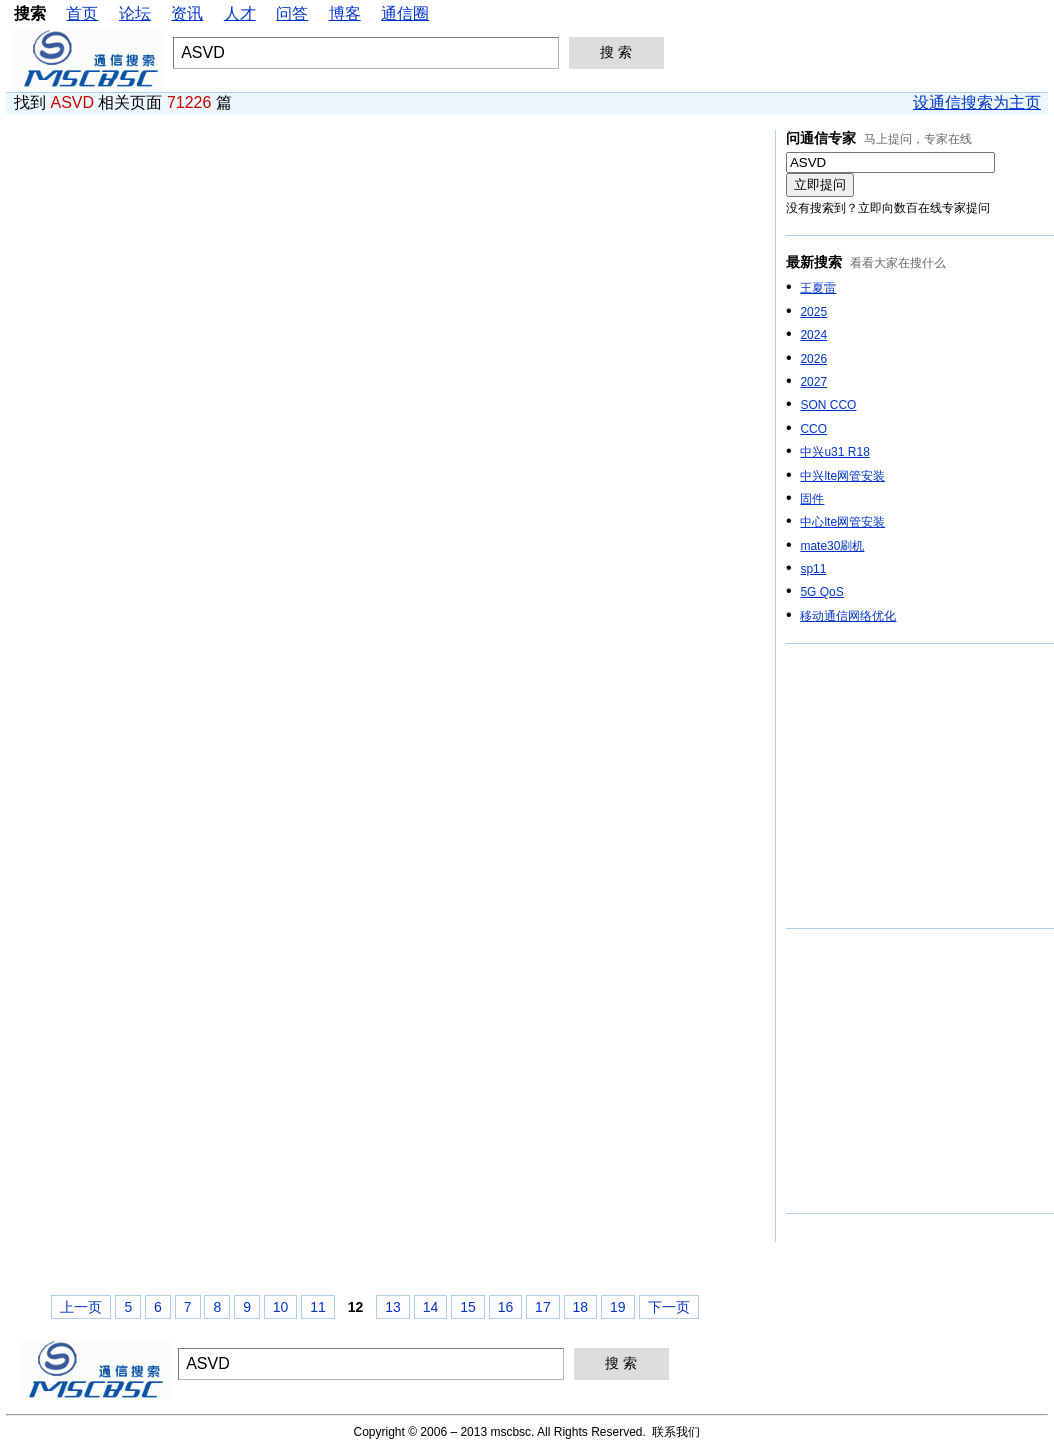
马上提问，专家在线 (918, 139)
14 (431, 1307)
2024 (813, 335)
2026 (813, 359)
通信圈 (405, 13)
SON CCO (828, 405)
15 (468, 1307)
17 (543, 1307)
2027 (813, 382)
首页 (82, 13)
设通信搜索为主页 (977, 102)
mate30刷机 (832, 546)
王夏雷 (818, 288)
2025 (813, 312)
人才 (240, 13)
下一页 (669, 1307)
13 (393, 1307)
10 (281, 1307)
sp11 (813, 569)
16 (506, 1307)
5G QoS (821, 592)
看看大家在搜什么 (898, 263)
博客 (345, 13)
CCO (813, 429)
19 (618, 1307)
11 (318, 1307)
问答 (292, 13)
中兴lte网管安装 (842, 476)
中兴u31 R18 (834, 452)
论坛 (135, 13)
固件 (812, 499)
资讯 (187, 13)
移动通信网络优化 (848, 616)
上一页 (81, 1307)
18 (581, 1307)
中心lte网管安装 (842, 522)
